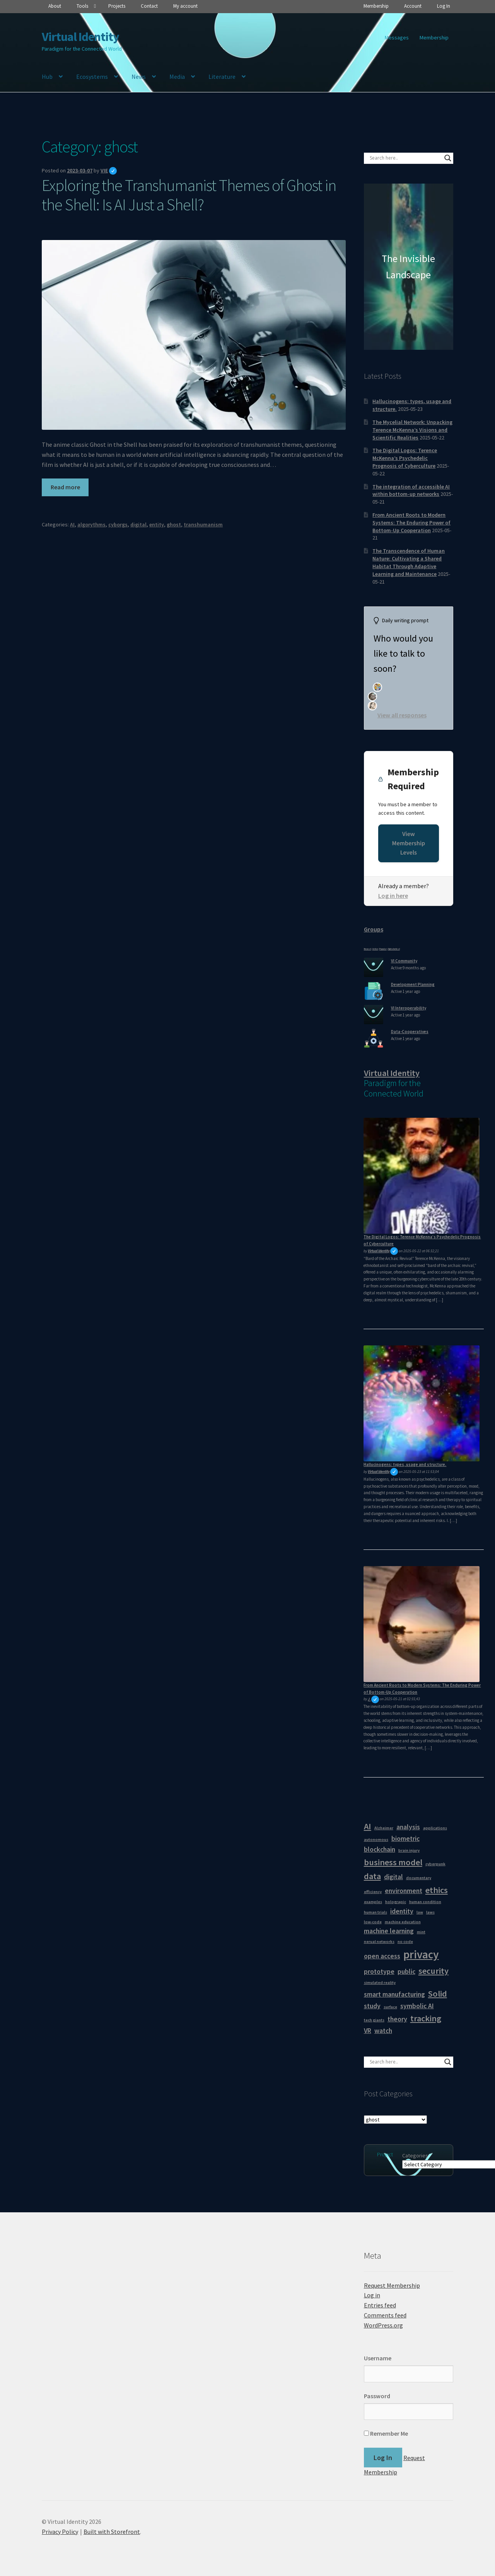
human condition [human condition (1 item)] (425, 1901)
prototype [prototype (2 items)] (379, 1971)
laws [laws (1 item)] (430, 1912)
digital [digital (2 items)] (393, 1877)
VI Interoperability (408, 1008)
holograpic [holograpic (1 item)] (395, 1901)
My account (185, 6)
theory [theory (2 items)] (397, 2019)
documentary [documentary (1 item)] (418, 1877)
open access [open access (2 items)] (382, 1956)
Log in (372, 2295)
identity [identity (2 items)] (401, 1911)
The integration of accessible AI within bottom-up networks (411, 490)
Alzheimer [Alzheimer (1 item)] (383, 1827)
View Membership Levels (408, 843)
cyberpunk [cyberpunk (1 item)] (435, 1863)
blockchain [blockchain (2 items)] (379, 1849)
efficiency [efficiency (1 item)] (373, 1891)
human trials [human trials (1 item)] (375, 1912)
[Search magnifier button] (447, 158)
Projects (116, 6)
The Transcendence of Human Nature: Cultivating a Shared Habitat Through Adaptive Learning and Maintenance (408, 562)
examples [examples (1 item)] (373, 1901)
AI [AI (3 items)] (367, 1826)
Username (377, 2358)
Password (377, 2396)
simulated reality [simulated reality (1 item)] (380, 1982)
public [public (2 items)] (406, 1971)
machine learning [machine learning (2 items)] (389, 1931)
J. (373, 1699)
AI (72, 524)
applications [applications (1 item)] (435, 1827)
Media (177, 76)
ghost (174, 524)
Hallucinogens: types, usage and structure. (405, 1464)
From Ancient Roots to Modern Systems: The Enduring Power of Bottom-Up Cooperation (411, 522)
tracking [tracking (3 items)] (425, 2018)
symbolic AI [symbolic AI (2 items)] (417, 2006)
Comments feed (385, 2315)
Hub (47, 76)
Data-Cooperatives (409, 1031)
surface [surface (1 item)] (390, 2006)
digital (138, 524)
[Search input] (405, 158)
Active (375, 949)
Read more (65, 487)
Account (413, 6)
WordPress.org (383, 2325)
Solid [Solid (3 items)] (437, 1993)
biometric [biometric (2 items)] (405, 1838)
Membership (376, 6)
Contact (149, 6)
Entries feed (380, 2305)
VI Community (404, 961)
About (54, 6)
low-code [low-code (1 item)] (373, 1921)
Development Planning (413, 984)
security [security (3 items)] (433, 1970)
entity (156, 524)
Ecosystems (92, 76)
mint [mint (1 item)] (421, 1931)
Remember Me (386, 2433)
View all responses (402, 715)
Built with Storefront (112, 2531)
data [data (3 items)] (372, 1876)
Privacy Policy (60, 2531)
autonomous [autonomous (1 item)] (376, 1839)
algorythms (91, 524)
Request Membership (392, 2285)
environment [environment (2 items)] (403, 1890)
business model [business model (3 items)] (393, 1862)
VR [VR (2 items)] (367, 2030)
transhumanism (203, 524)
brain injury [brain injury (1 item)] (409, 1850)
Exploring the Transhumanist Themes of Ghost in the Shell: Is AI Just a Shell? (189, 195)
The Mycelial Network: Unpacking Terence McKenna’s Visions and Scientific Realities (412, 430)
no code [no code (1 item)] (405, 1941)
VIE (109, 170)
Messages (397, 37)
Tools (82, 6)
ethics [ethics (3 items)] (436, 1890)
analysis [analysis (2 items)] (408, 1827)
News (138, 76)
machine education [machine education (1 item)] (403, 1921)
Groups (373, 929)
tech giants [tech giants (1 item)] (374, 2020)
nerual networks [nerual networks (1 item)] (379, 1941)
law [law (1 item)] (419, 1912)
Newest (367, 949)
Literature (222, 76)
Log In (443, 6)
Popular (383, 949)
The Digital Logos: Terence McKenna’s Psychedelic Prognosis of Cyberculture (404, 458)
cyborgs (118, 524)
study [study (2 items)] (372, 2006)
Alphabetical (394, 949)
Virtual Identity (80, 36)
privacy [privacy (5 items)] (421, 1954)
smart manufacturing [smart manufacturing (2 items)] (394, 1994)
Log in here (393, 895)
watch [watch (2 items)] (383, 2030)
